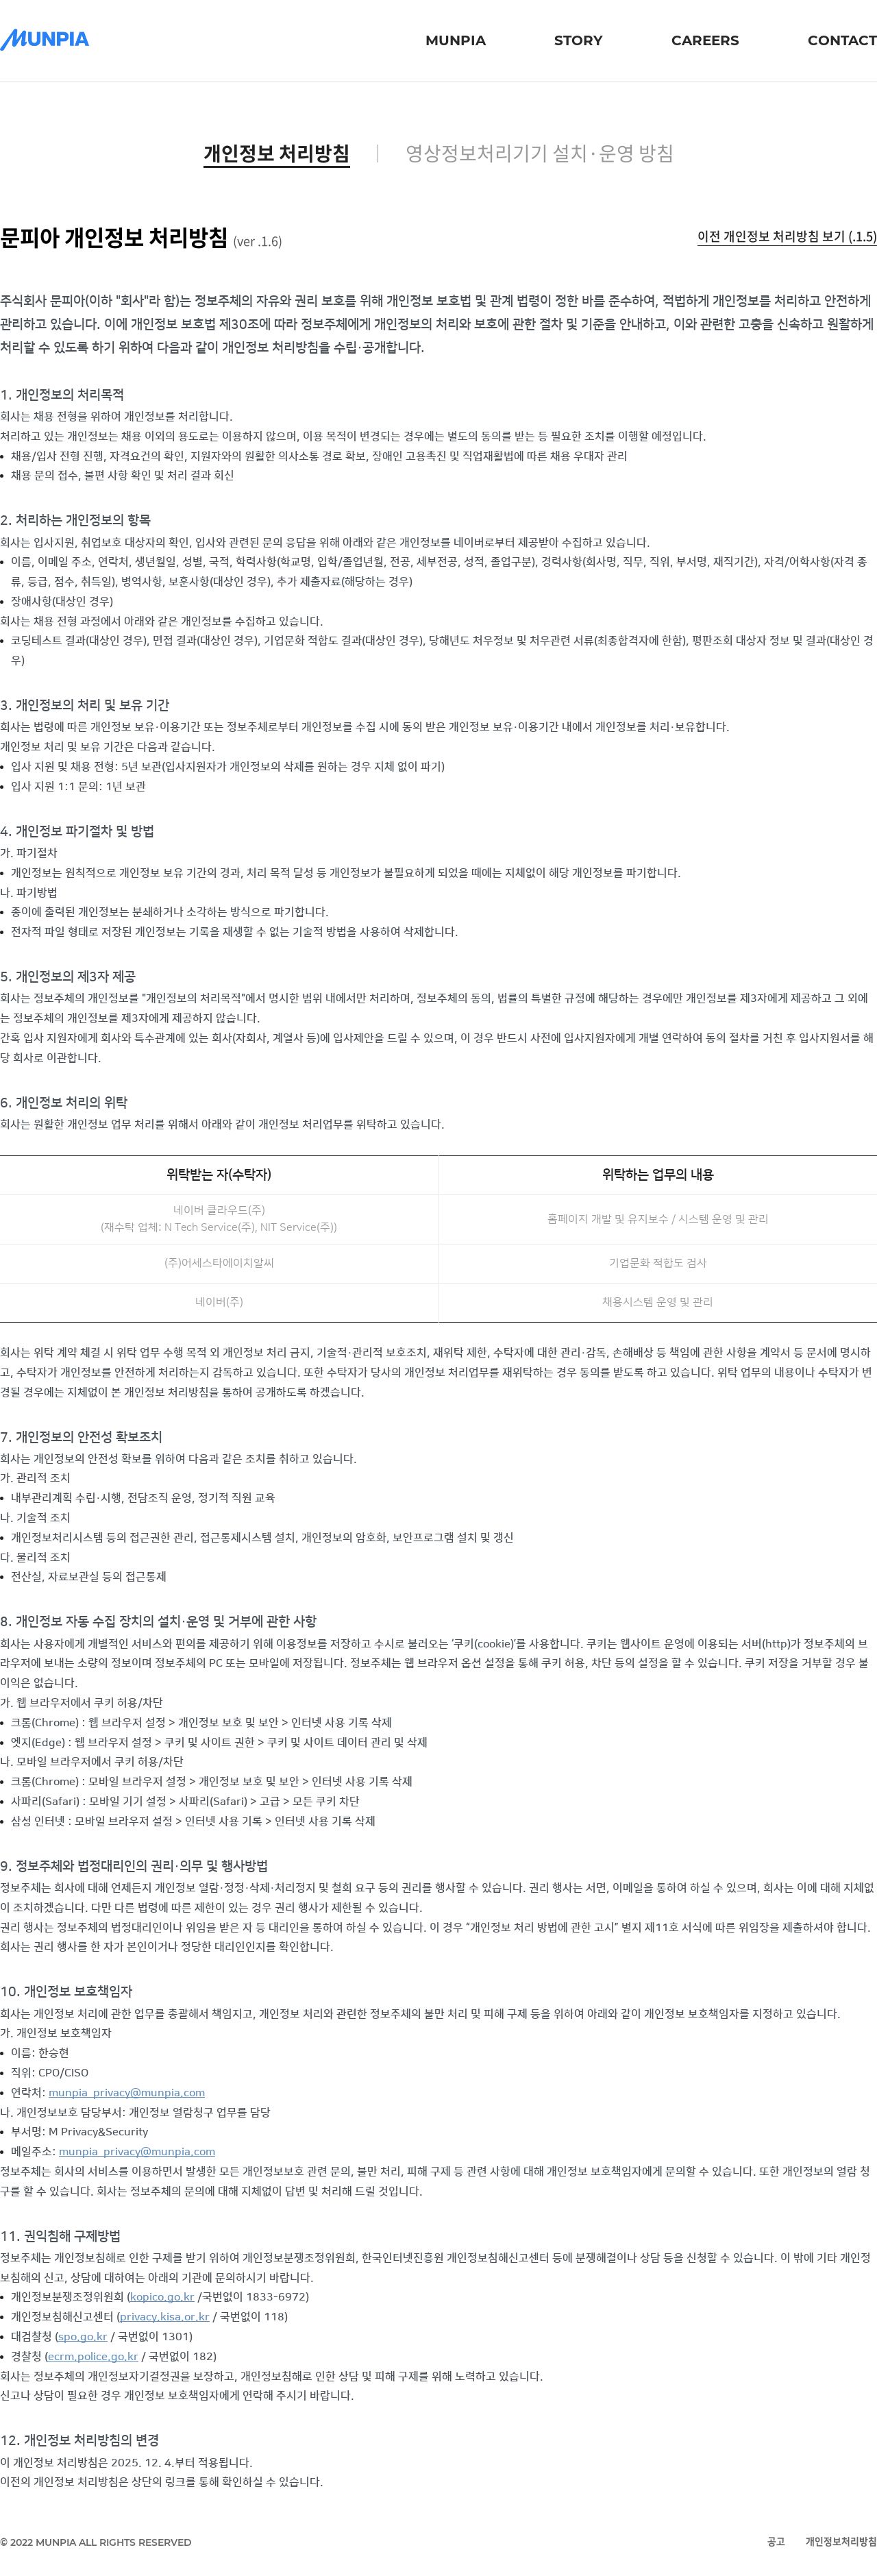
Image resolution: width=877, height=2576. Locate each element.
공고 (776, 2541)
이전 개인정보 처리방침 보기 (787, 236)
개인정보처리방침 (841, 2541)
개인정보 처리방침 (276, 154)
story (578, 40)
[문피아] (44, 41)
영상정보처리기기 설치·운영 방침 (540, 153)
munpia (455, 40)
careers (705, 40)
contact (842, 40)
